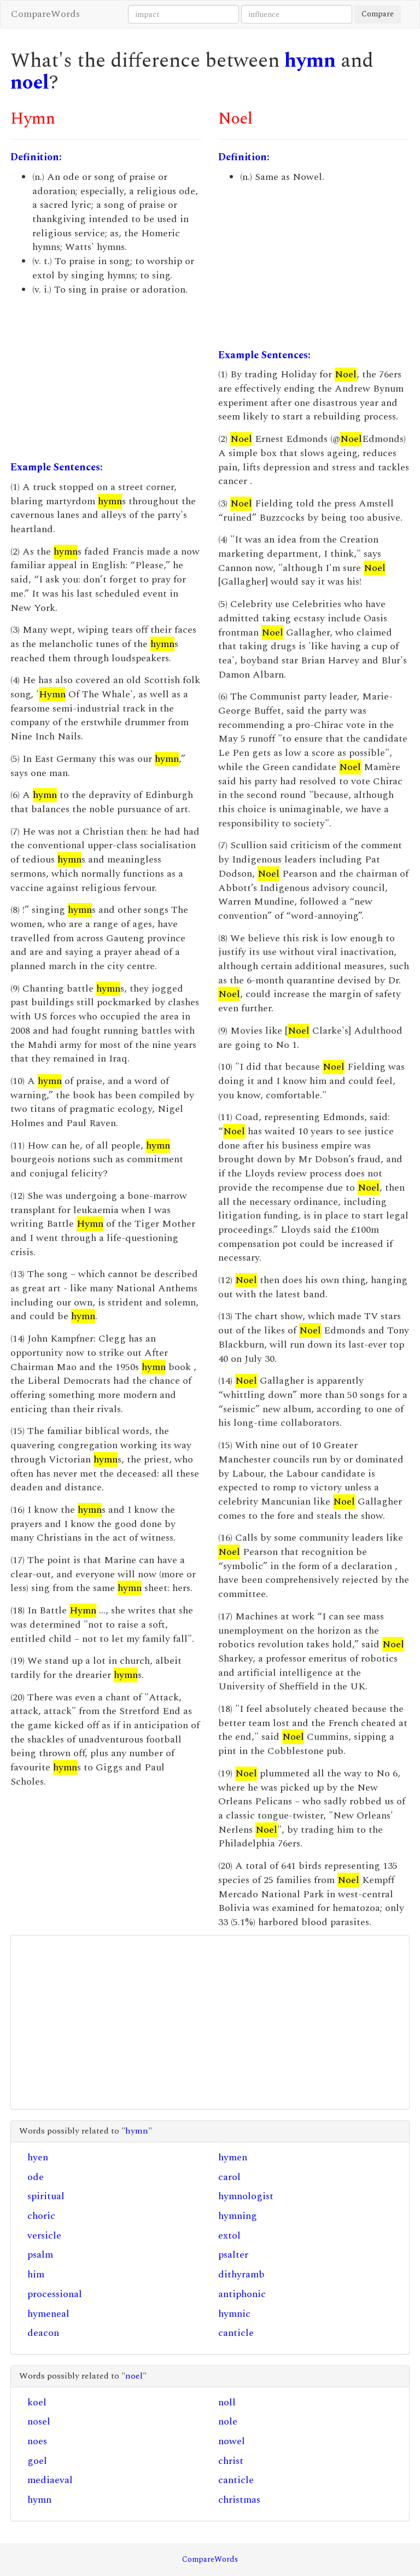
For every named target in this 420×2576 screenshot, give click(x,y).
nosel (38, 2421)
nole (227, 2421)
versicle (44, 2235)
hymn (310, 61)
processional (54, 2294)
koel (36, 2402)
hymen (232, 2157)
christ (230, 2460)
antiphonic (242, 2294)
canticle (236, 2333)
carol (229, 2177)
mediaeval (50, 2480)
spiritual (46, 2196)
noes (37, 2441)
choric (41, 2215)
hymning (237, 2215)
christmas (239, 2499)
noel (29, 83)
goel (37, 2460)
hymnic (234, 2313)
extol (229, 2235)
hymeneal (48, 2313)
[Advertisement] (106, 378)
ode (35, 2177)
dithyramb (241, 2274)
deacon (43, 2333)
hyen (37, 2157)
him (35, 2274)
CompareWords (45, 14)
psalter (233, 2254)
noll (227, 2402)
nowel (231, 2441)
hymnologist (245, 2196)
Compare (377, 14)
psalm (40, 2254)
